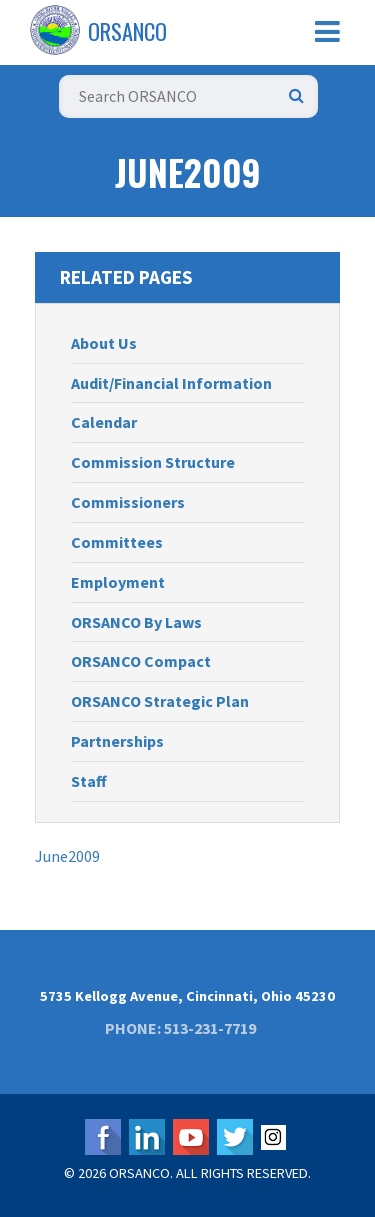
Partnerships (117, 741)
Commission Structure (153, 462)
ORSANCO (127, 31)
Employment (118, 582)
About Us (104, 343)
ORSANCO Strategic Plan (160, 701)
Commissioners (128, 502)
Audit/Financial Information (171, 383)
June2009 (67, 856)
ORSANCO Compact (141, 661)
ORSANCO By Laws (136, 622)
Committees (117, 542)
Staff (89, 781)
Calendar (104, 422)
